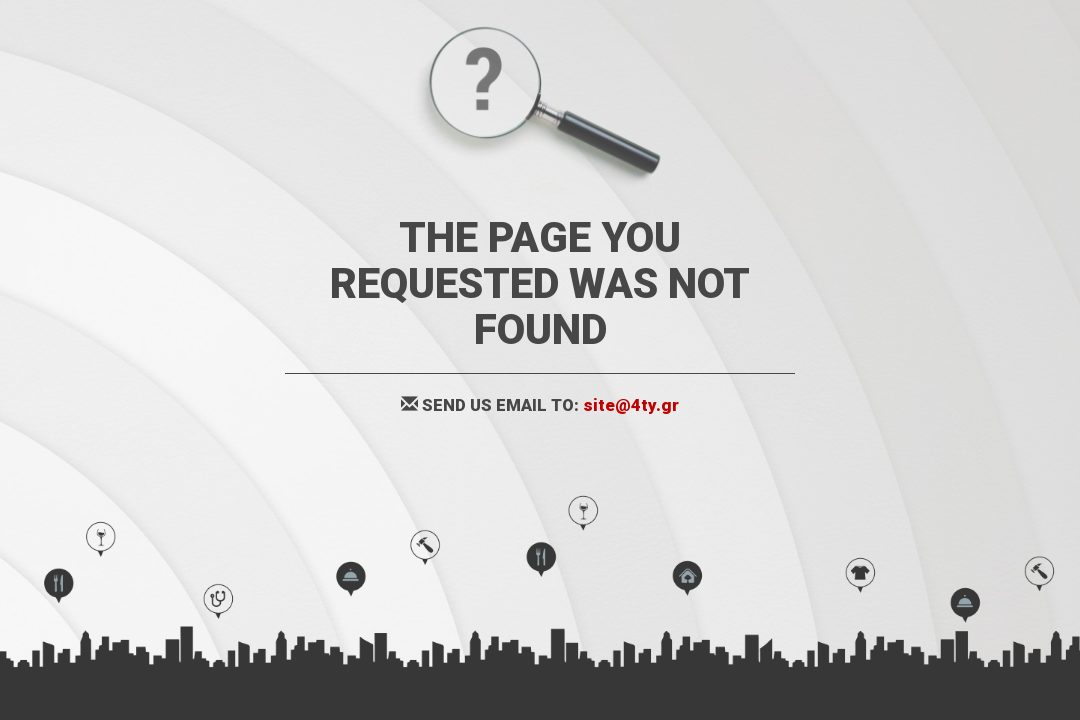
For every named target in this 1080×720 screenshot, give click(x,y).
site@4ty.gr (631, 405)
